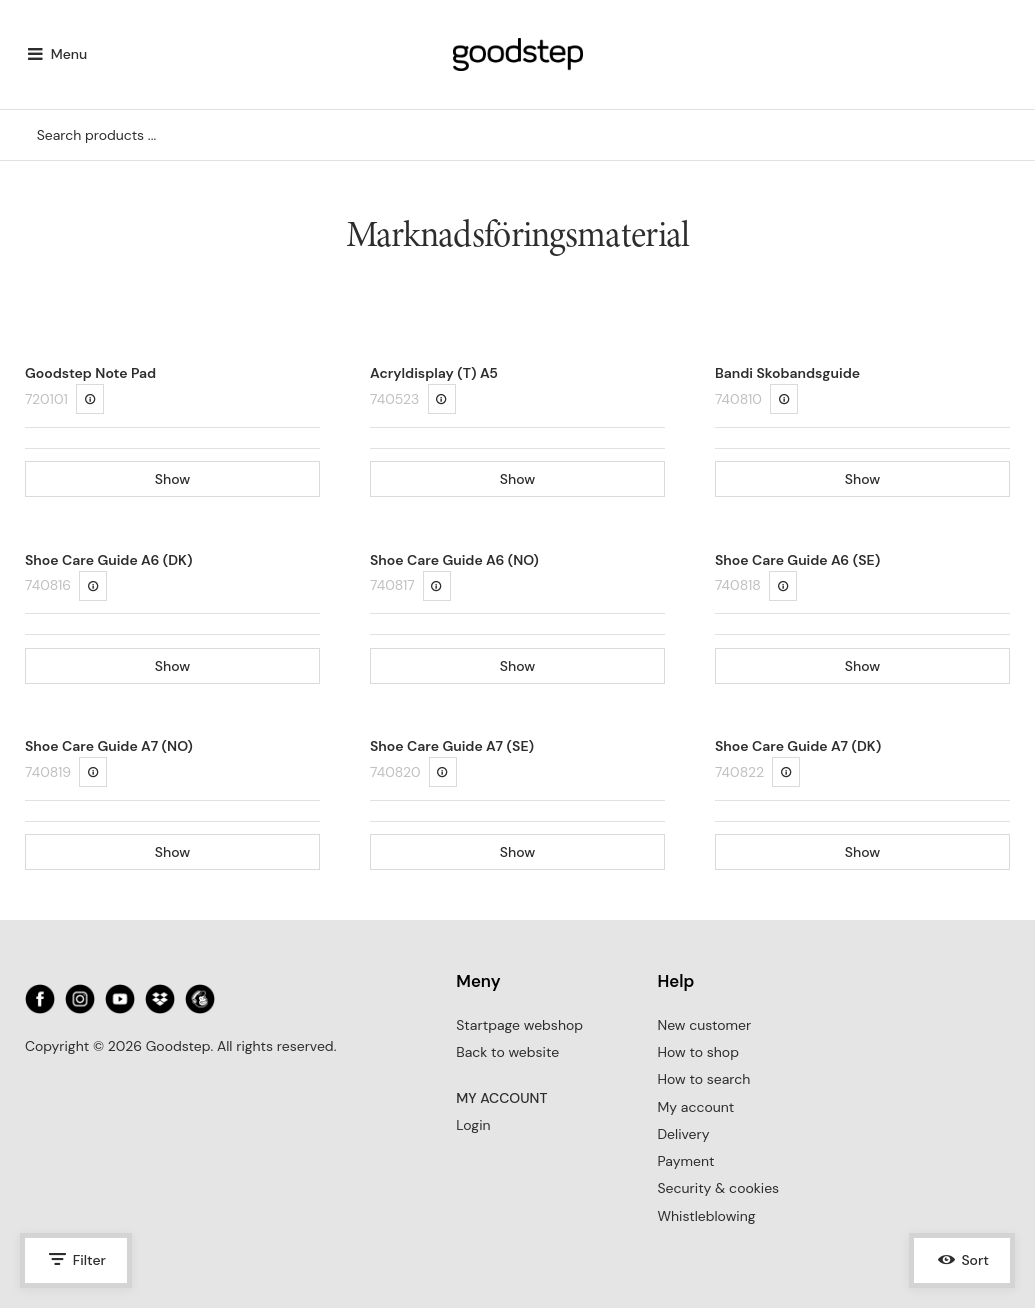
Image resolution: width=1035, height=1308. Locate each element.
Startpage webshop (519, 1025)
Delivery (683, 1134)
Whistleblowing (706, 1216)
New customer (704, 1025)
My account (695, 1107)
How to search (703, 1079)
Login (473, 1125)
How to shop (697, 1052)
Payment (685, 1161)
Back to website (507, 1052)
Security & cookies (718, 1188)
